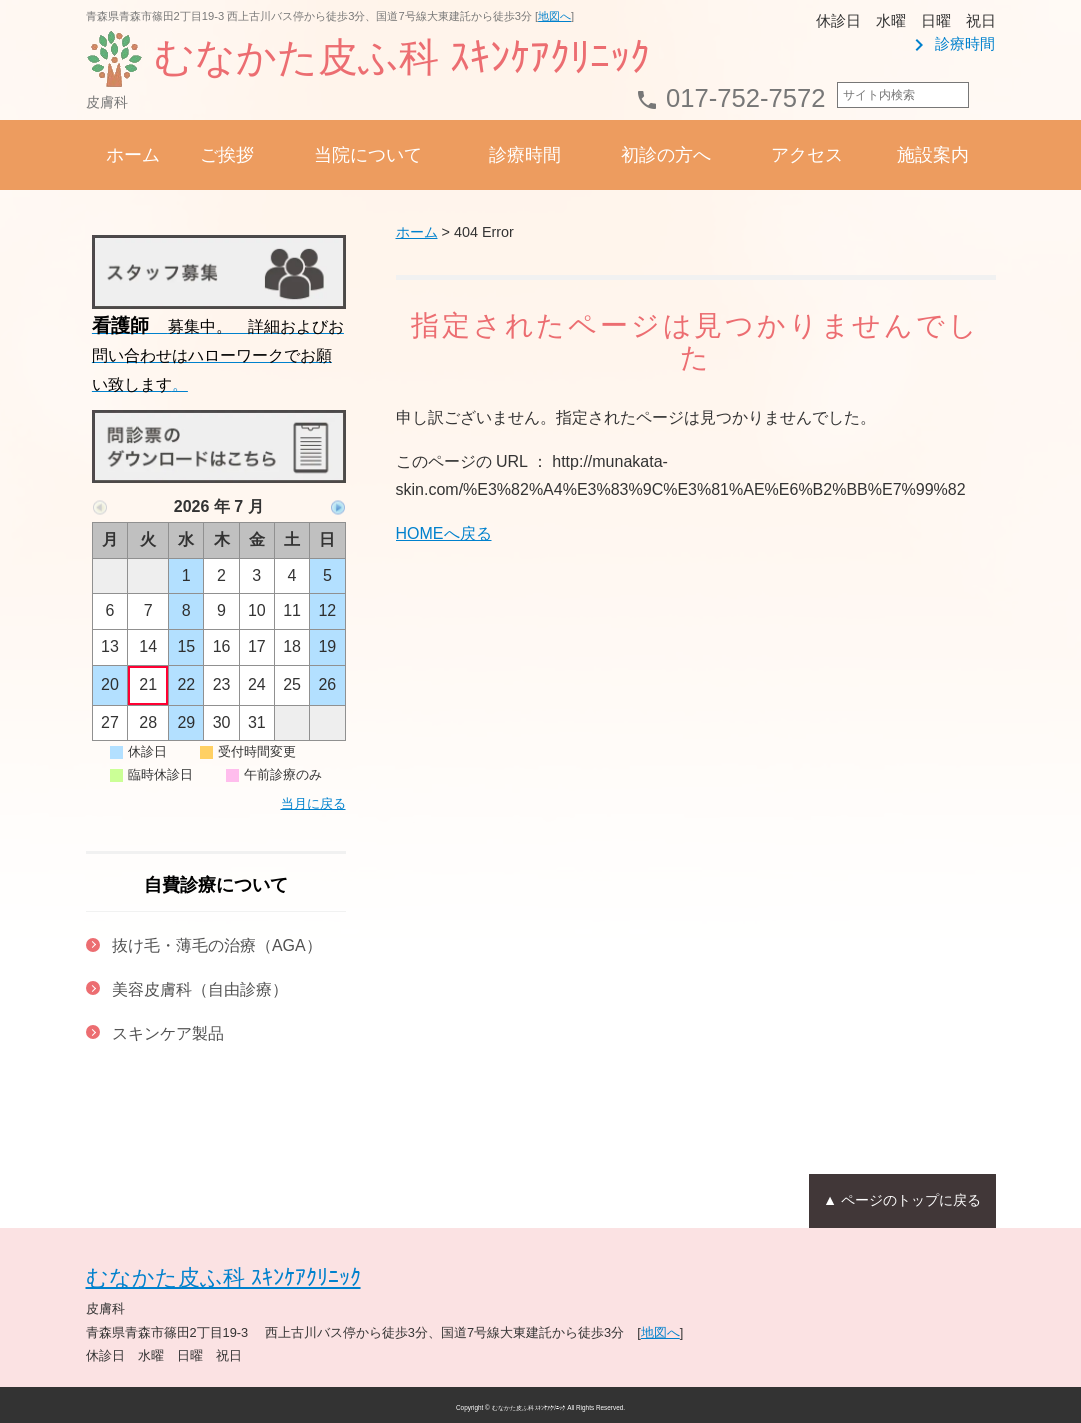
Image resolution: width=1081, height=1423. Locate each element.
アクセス (807, 155)
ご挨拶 (227, 155)
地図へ (554, 16)
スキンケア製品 (168, 1033)
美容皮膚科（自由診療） (200, 989)
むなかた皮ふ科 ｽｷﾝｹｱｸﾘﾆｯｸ (223, 1277)
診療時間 (951, 43)
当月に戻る (313, 803)
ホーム (133, 155)
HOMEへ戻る (444, 533)
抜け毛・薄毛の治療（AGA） (217, 945)
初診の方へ (666, 155)
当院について (368, 155)
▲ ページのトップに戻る (901, 1199)
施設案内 (933, 155)
